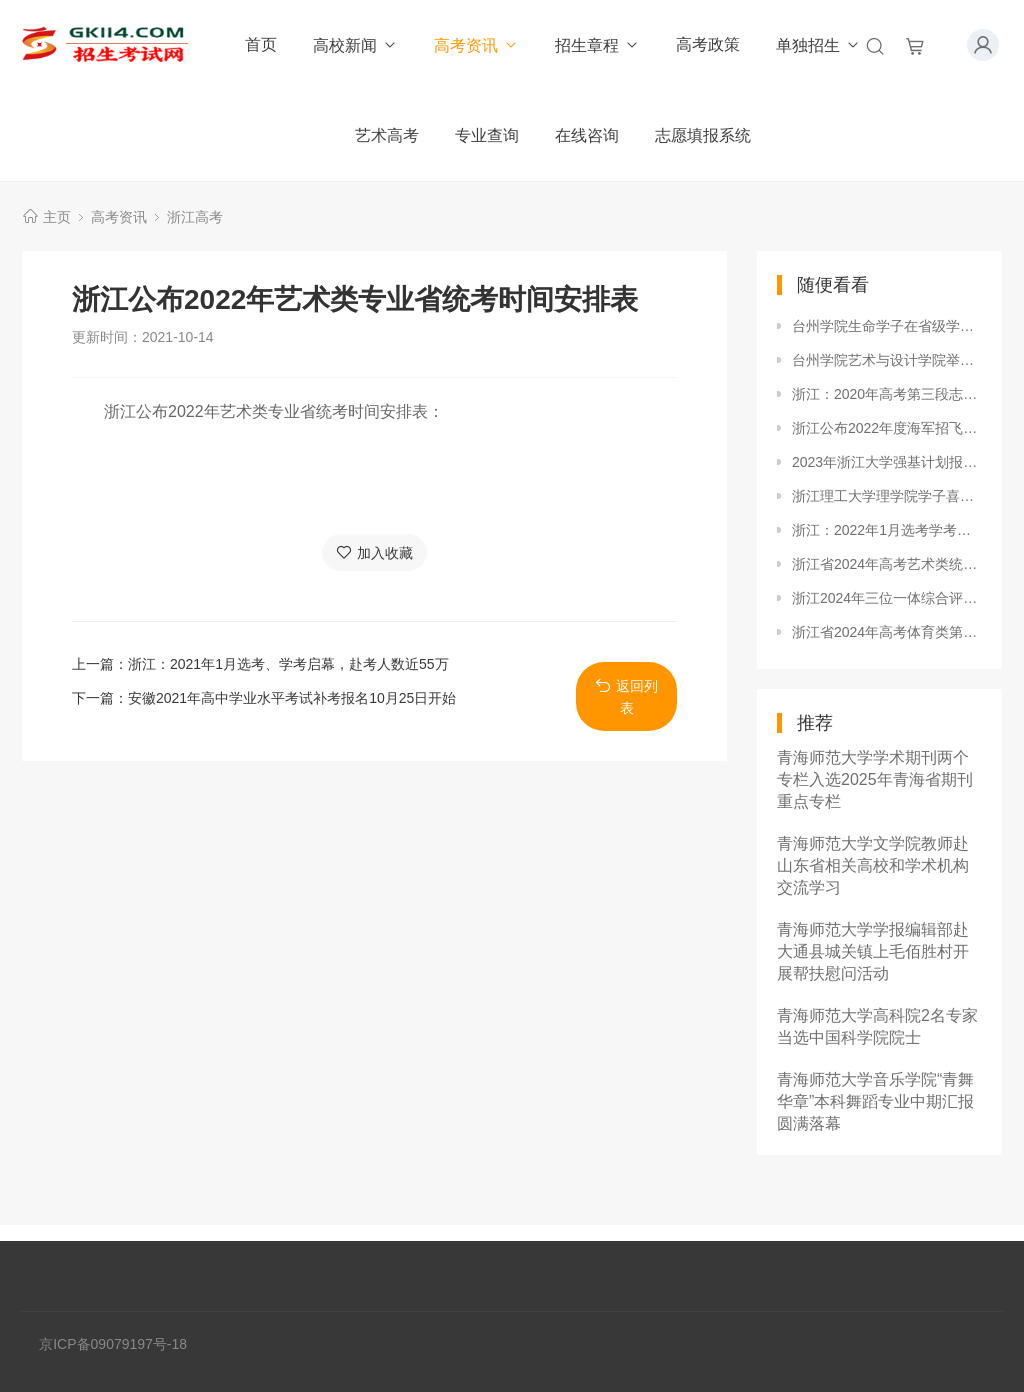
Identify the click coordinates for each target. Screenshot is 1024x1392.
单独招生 (818, 45)
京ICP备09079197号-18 (113, 1344)
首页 (261, 44)
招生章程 (597, 45)
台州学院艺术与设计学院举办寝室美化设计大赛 (887, 360)
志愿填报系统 (703, 135)
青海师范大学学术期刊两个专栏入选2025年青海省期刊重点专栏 (875, 779)
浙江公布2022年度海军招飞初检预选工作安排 (887, 428)
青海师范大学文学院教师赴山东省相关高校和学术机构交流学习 (873, 865)
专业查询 (487, 135)
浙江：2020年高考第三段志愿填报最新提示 (887, 394)
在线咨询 (587, 135)
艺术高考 (387, 135)
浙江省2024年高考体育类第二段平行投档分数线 (887, 632)
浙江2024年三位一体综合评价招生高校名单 (887, 598)
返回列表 (626, 696)
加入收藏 (374, 552)
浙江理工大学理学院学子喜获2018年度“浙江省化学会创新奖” (887, 496)
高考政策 (708, 44)
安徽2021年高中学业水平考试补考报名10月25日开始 (292, 698)
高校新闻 (355, 45)
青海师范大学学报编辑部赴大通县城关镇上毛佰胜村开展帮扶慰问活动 (873, 951)
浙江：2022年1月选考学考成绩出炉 (887, 530)
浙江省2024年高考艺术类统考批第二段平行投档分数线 (887, 564)
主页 (57, 217)
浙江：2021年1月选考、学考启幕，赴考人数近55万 (288, 664)
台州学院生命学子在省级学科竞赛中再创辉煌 (887, 326)
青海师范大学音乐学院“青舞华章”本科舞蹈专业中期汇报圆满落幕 (875, 1101)
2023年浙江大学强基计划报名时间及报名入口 (887, 462)
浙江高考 (195, 217)
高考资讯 (476, 45)
